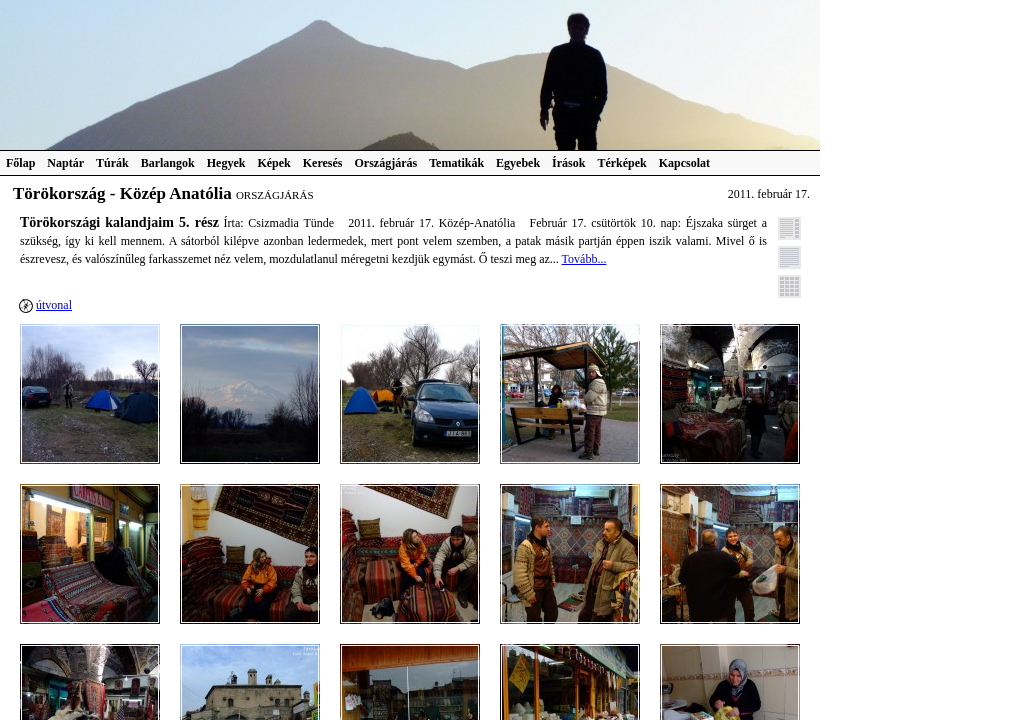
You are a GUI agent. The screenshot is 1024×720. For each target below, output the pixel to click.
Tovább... (584, 259)
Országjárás (386, 163)
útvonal (54, 305)
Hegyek (226, 163)
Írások (568, 163)
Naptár (65, 163)
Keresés (323, 163)
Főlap (20, 163)
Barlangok (168, 163)
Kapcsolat (684, 163)
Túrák (112, 163)
